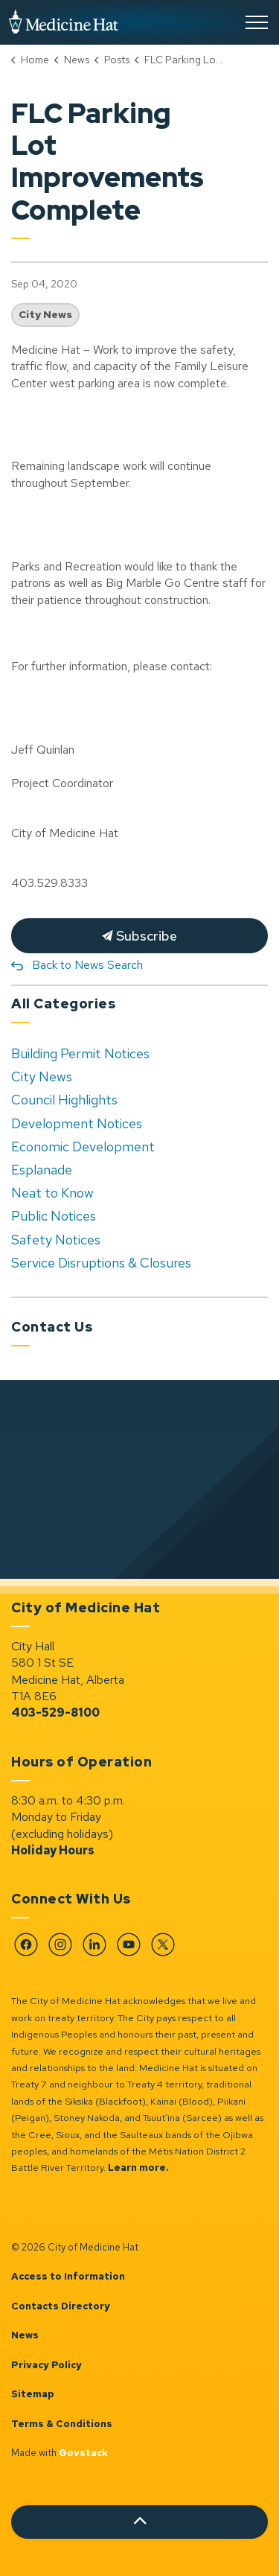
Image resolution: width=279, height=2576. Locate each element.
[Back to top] (139, 2522)
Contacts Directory (60, 2306)
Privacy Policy (46, 2365)
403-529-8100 (55, 1712)
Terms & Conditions (61, 2423)
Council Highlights (64, 1099)
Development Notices (76, 1123)
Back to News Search (87, 965)
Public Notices (53, 1215)
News (25, 2335)
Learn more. (138, 2167)
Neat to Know (52, 1192)
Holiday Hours (52, 1850)
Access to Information (68, 2276)
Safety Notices (55, 1239)
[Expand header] (256, 22)
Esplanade (41, 1169)
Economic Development (83, 1146)
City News (45, 314)
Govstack (83, 2452)
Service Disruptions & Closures (101, 1262)
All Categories (63, 1003)
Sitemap (32, 2394)
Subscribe (139, 936)
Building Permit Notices (80, 1053)
